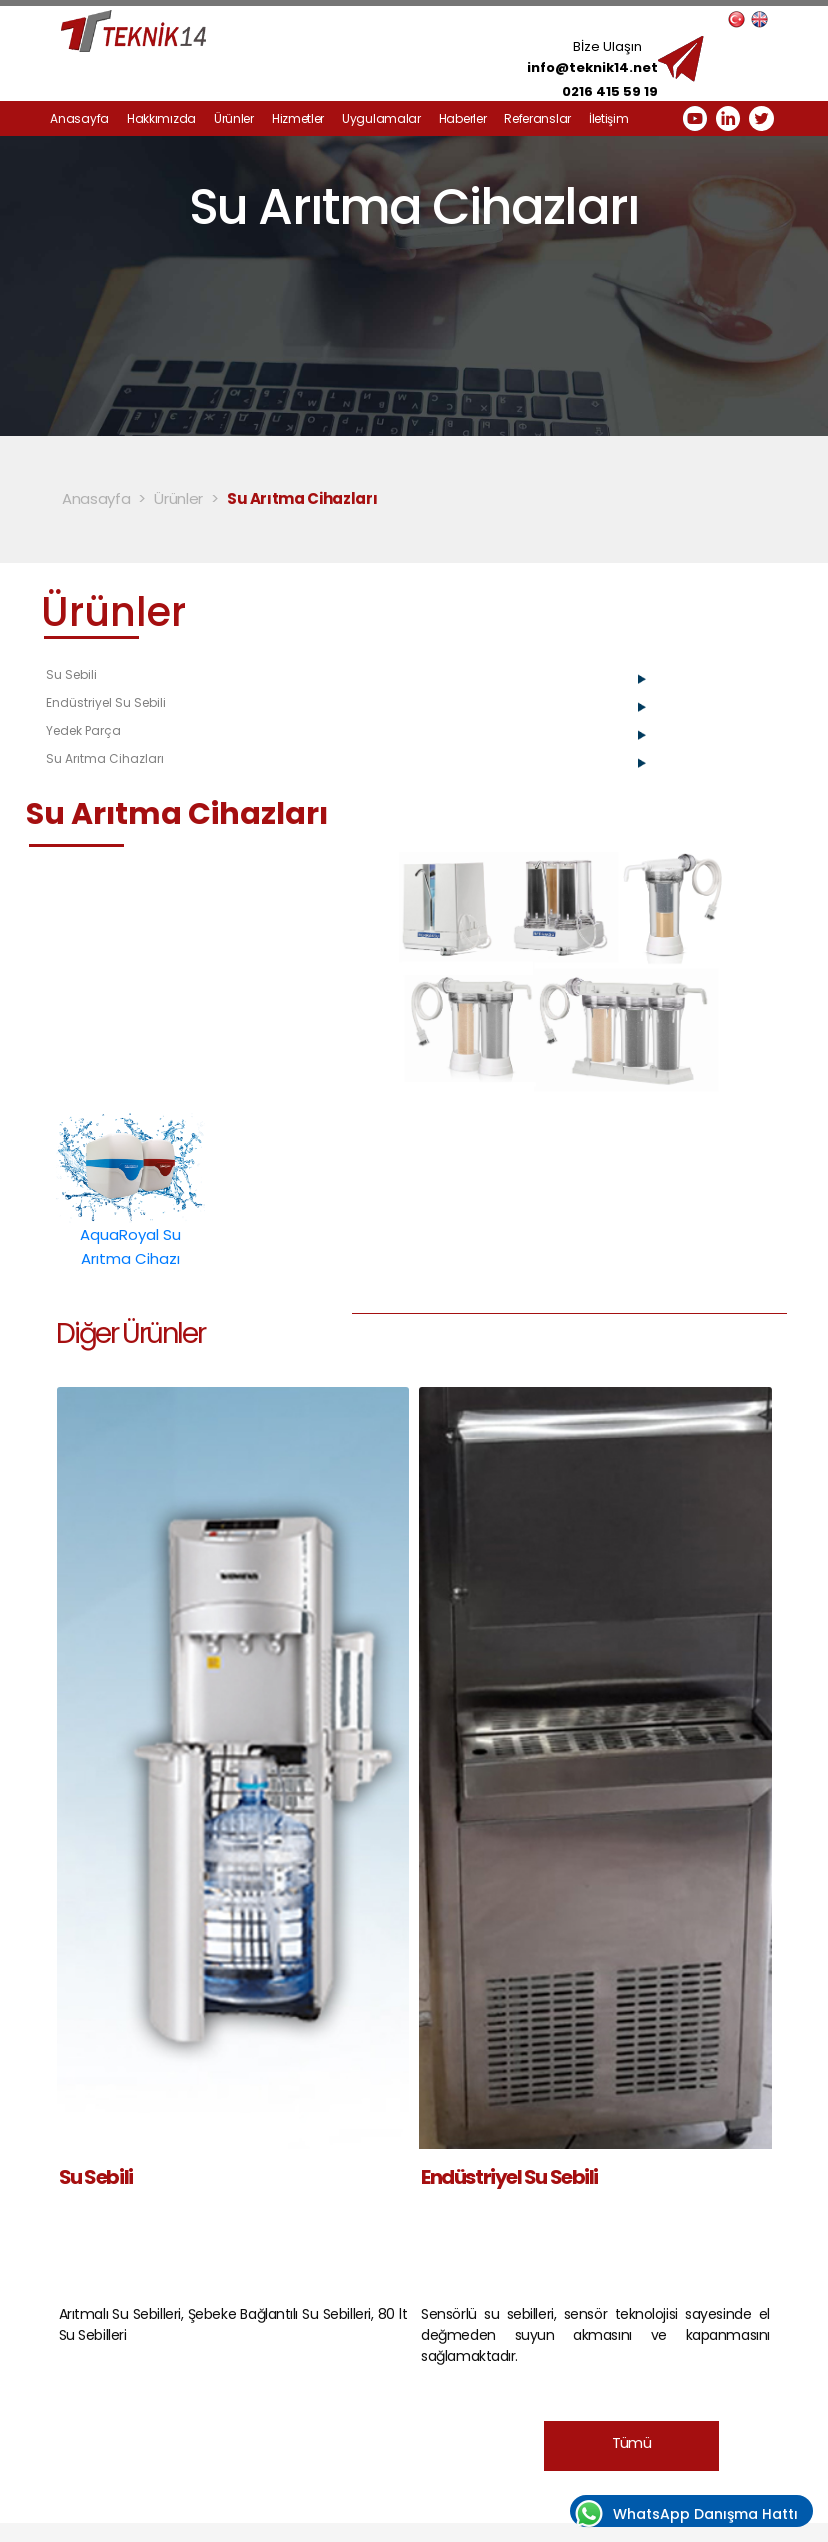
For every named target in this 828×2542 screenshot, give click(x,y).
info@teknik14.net (592, 67)
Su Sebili (71, 674)
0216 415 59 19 (610, 91)
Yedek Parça (83, 730)
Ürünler (234, 118)
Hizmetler (298, 118)
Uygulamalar (381, 118)
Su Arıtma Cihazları (302, 498)
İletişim (609, 118)
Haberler (463, 118)
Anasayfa (79, 118)
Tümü (631, 2442)
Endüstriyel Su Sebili (106, 702)
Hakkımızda (161, 118)
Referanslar (537, 118)
